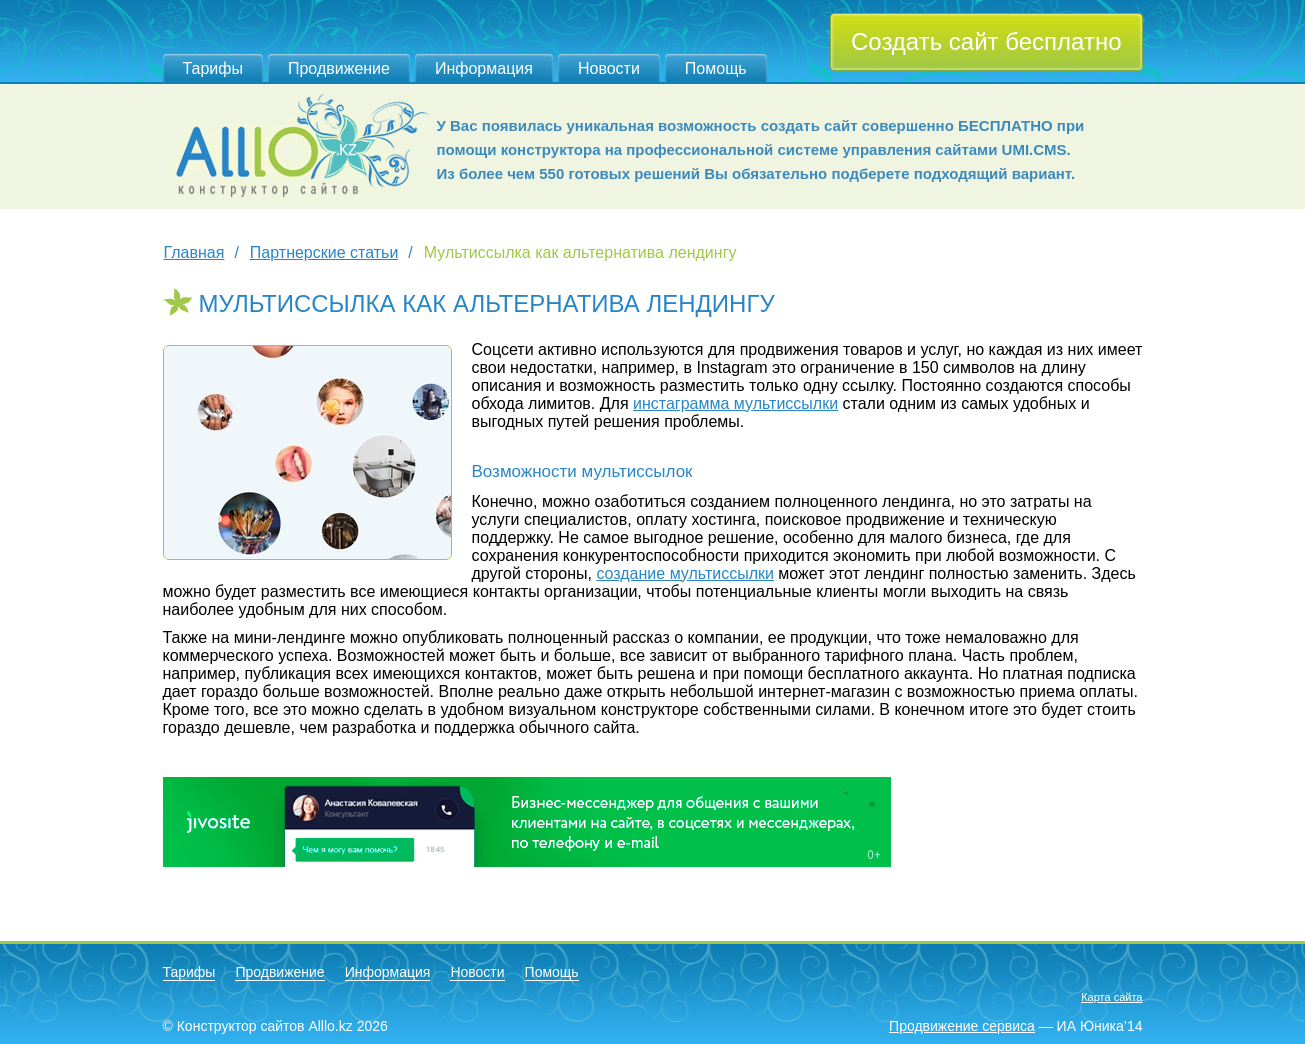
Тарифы (213, 68)
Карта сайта (1111, 997)
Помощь (716, 68)
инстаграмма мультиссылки (735, 403)
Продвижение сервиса (962, 1026)
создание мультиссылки (685, 573)
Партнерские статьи (324, 252)
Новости (609, 68)
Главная (194, 252)
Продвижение (339, 68)
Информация (484, 68)
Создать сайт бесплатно (986, 41)
